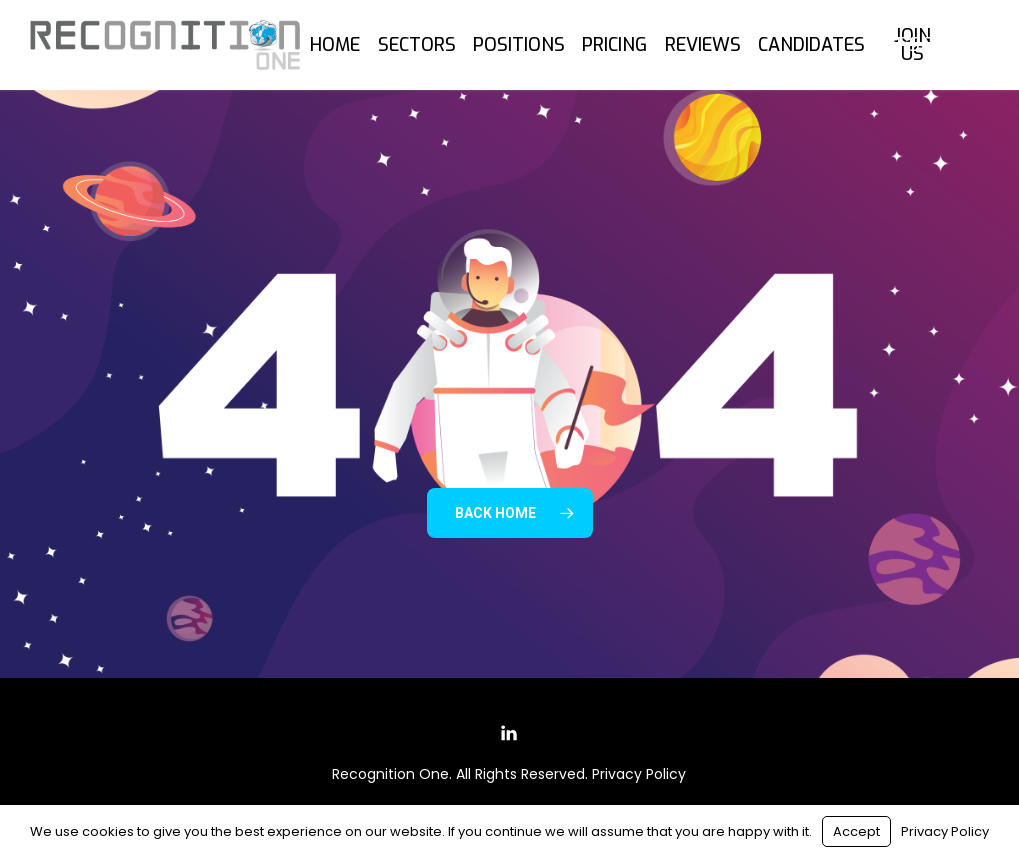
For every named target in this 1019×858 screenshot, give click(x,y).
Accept (856, 831)
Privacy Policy (639, 774)
